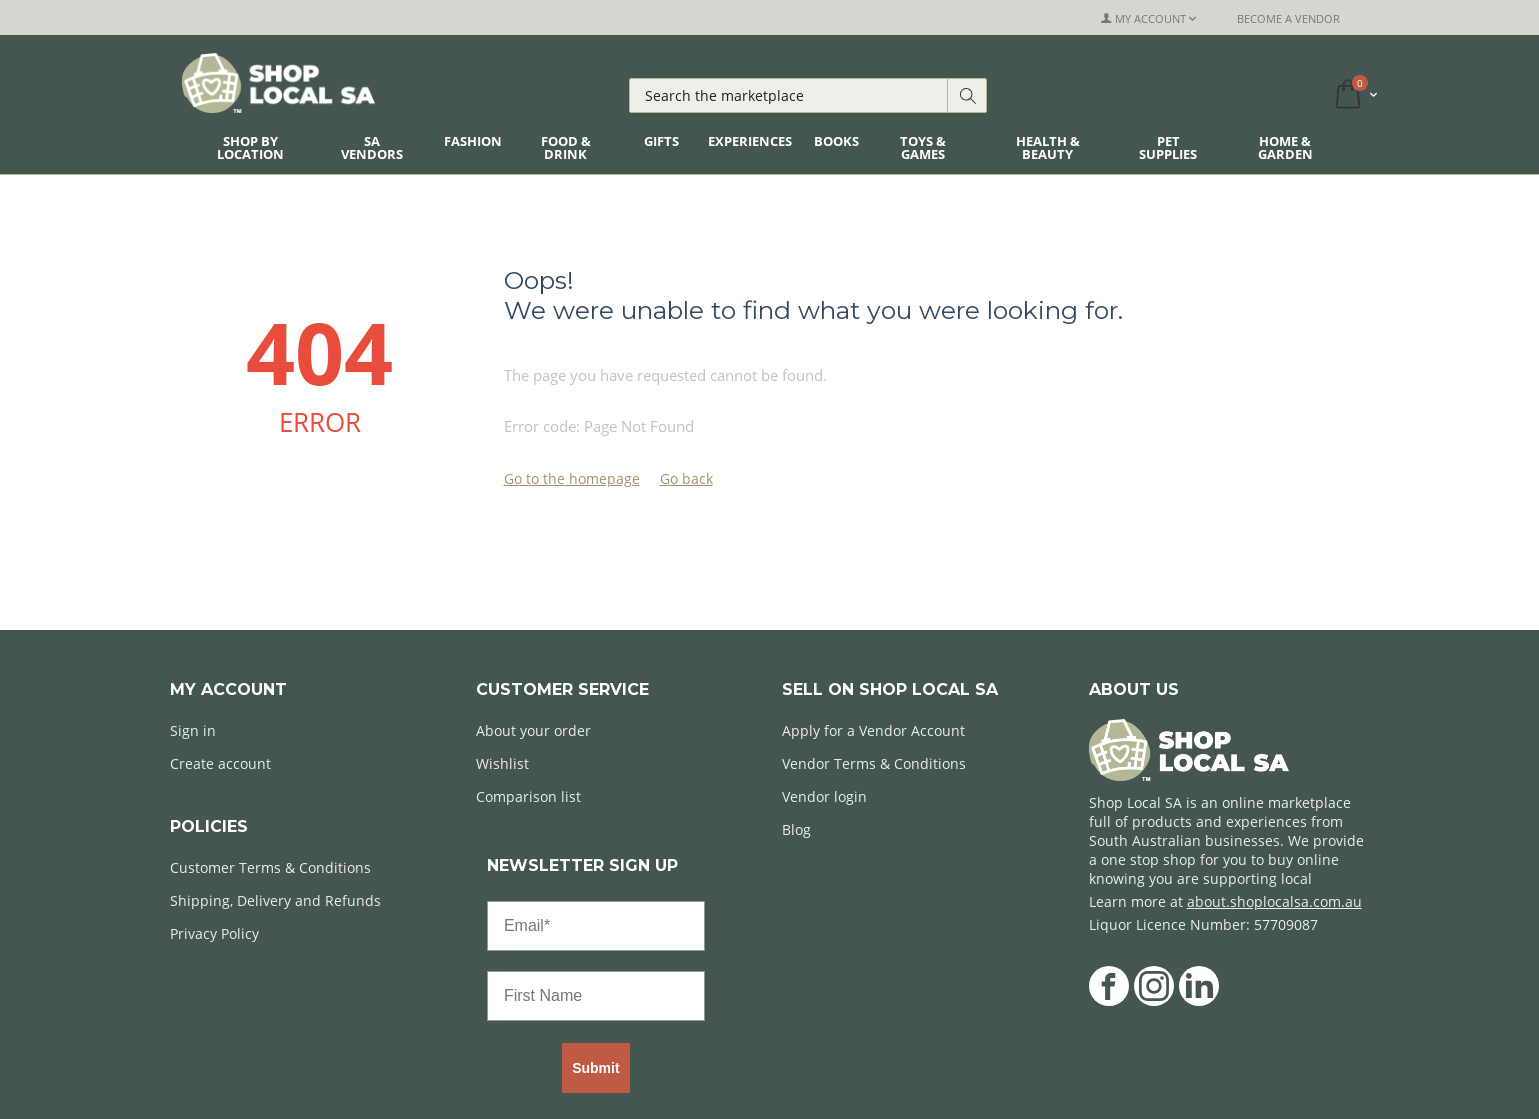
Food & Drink (566, 147)
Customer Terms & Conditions (270, 867)
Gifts (661, 141)
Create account (220, 763)
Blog (796, 829)
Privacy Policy (214, 933)
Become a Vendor (1288, 18)
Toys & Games (923, 147)
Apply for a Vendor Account (873, 730)
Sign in (193, 730)
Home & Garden (1285, 147)
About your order (533, 730)
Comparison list (528, 796)
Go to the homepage (572, 478)
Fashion (473, 141)
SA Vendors (372, 147)
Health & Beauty (1048, 147)
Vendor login (824, 796)
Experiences (750, 141)
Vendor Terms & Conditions (874, 763)
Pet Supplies (1168, 147)
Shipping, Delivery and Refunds (275, 900)
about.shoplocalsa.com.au (1274, 901)
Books (836, 141)
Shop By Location (250, 147)
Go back (686, 478)
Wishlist (502, 763)
